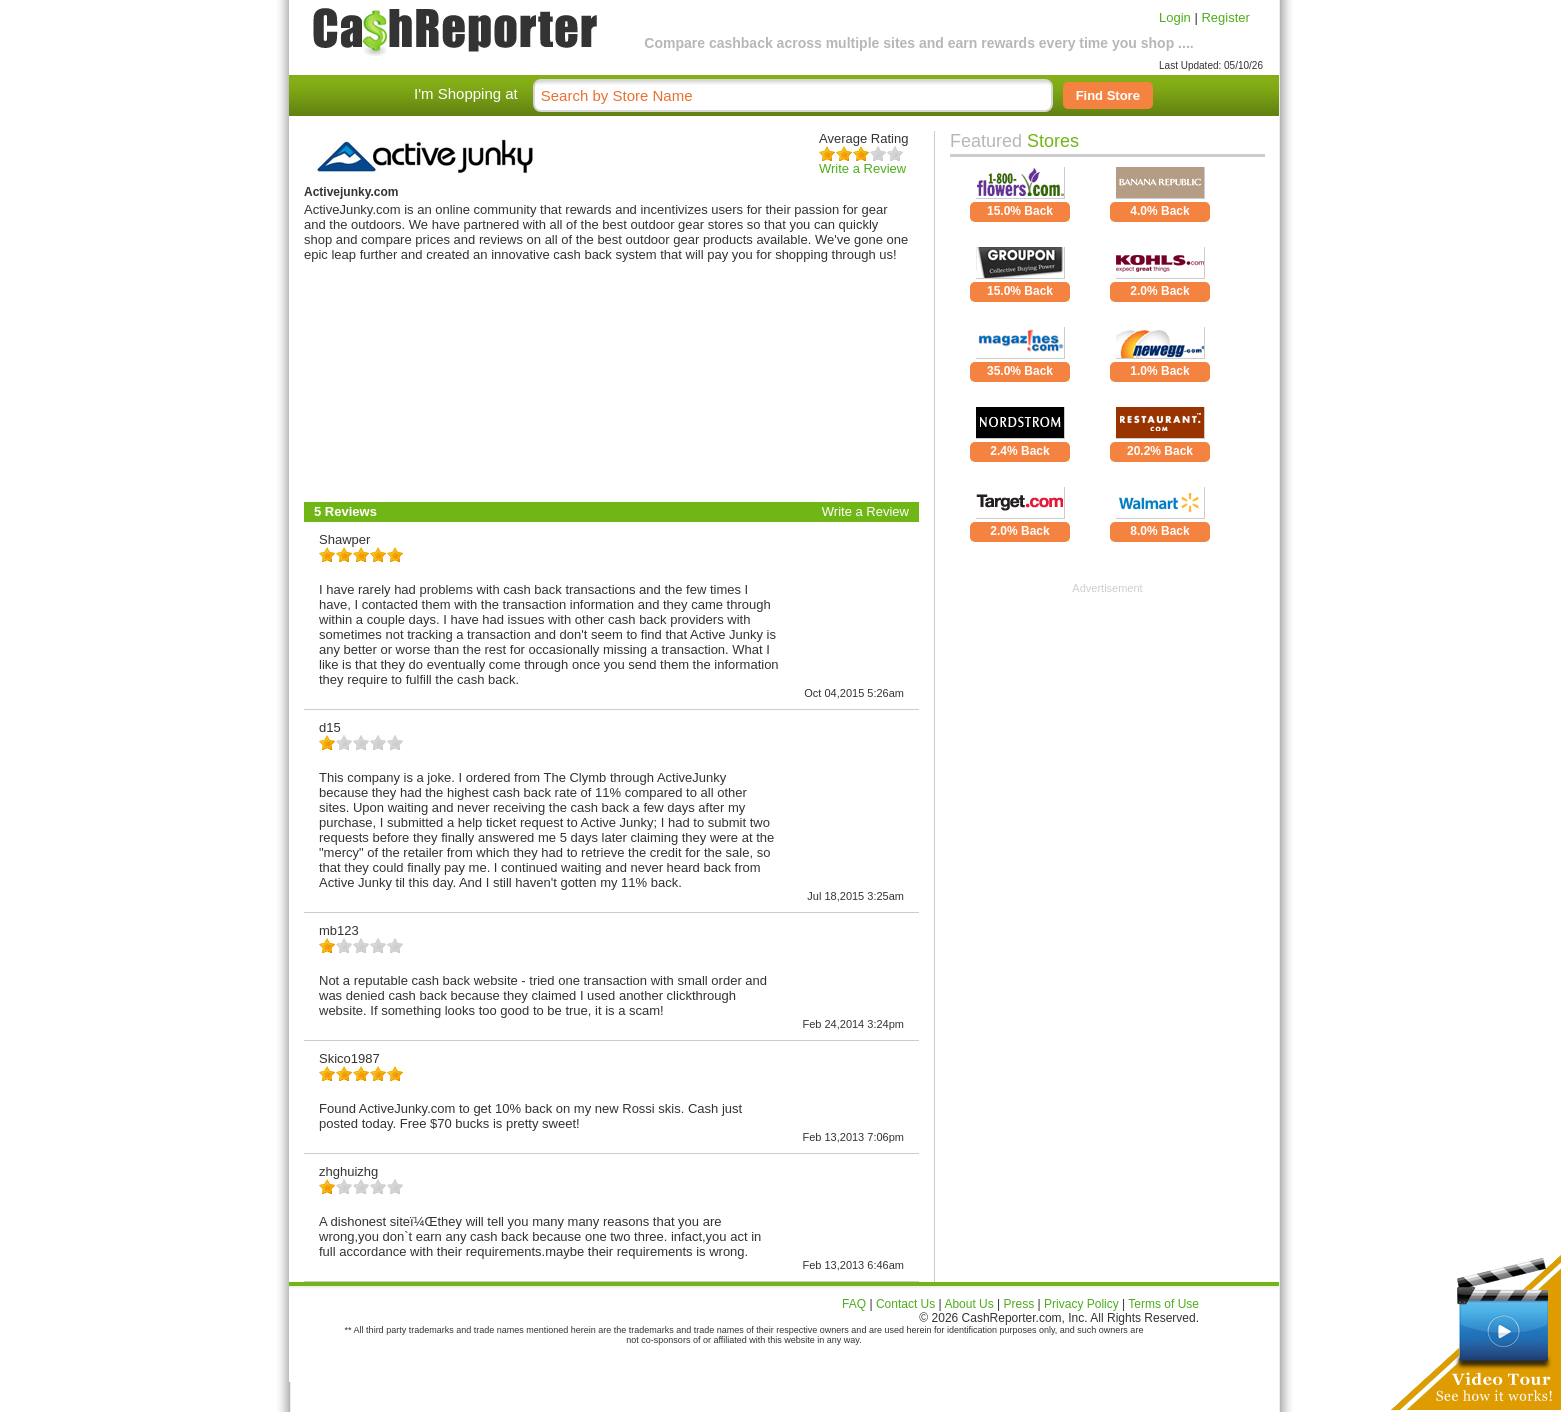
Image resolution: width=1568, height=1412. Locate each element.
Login (1175, 17)
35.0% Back (1020, 371)
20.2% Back (1160, 451)
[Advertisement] (1108, 719)
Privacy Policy (1081, 1304)
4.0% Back (1159, 211)
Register (1225, 17)
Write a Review (862, 168)
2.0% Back (1159, 291)
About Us (968, 1304)
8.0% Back (1159, 531)
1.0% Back (1159, 371)
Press (1019, 1304)
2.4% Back (1019, 451)
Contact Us (905, 1304)
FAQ (854, 1304)
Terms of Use (1163, 1304)
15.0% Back (1020, 211)
